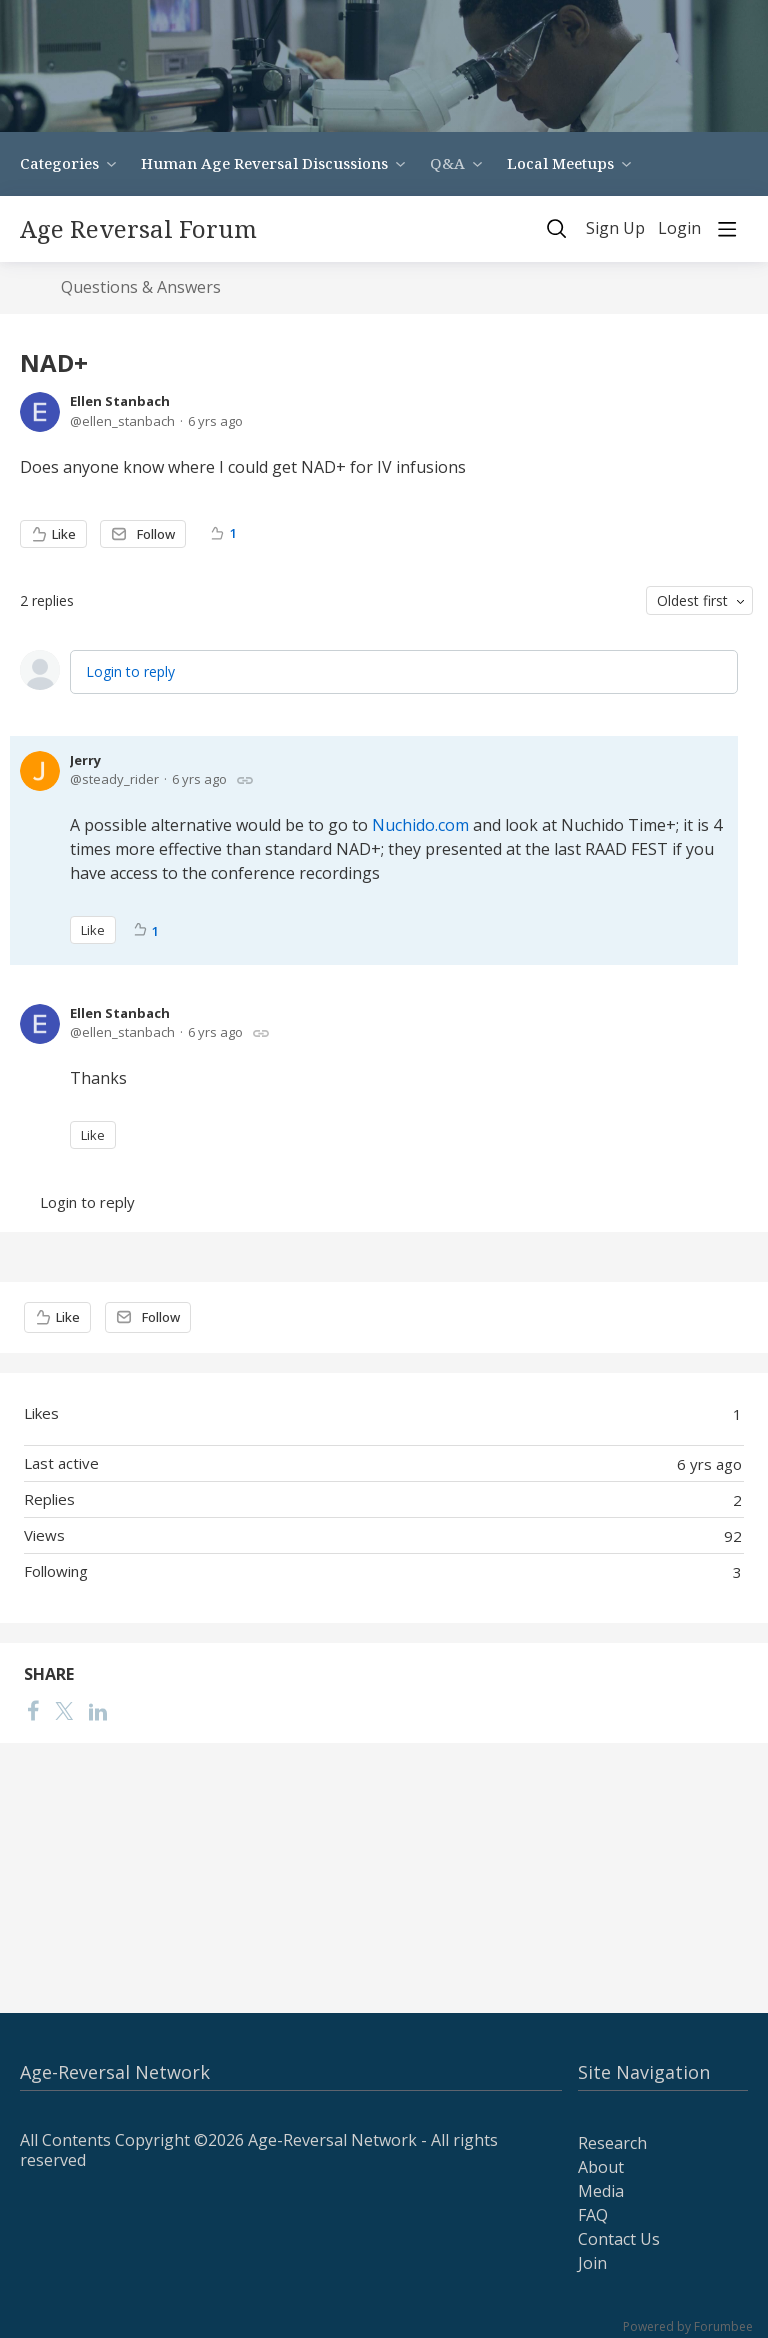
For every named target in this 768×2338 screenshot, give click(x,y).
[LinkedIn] (98, 1711)
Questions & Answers (141, 288)
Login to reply (130, 671)
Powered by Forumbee (688, 2327)
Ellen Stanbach (120, 401)
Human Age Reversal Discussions (264, 163)
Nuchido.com (420, 825)
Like (64, 534)
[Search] (557, 229)
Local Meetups (560, 163)
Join (592, 2263)
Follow (156, 534)
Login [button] (679, 229)
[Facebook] (33, 1711)
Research (612, 2143)
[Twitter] (64, 1711)
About (601, 2167)
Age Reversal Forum (138, 229)
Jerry (85, 760)
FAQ (593, 2215)
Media (601, 2191)
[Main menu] (727, 229)
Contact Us (619, 2239)
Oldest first (692, 600)
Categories (59, 163)
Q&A (447, 163)
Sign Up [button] (615, 229)
